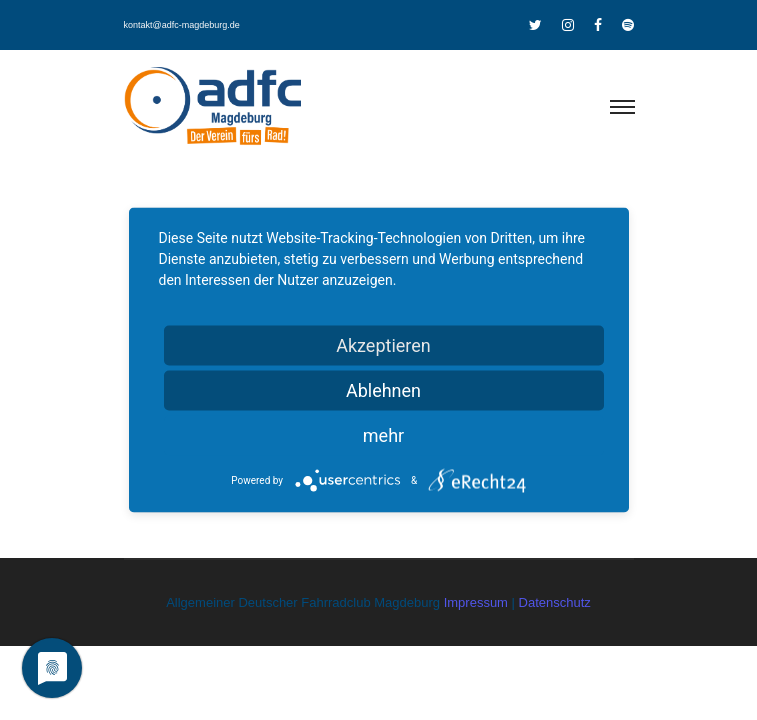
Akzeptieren (383, 345)
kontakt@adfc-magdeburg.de (182, 25)
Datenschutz (555, 602)
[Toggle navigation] (621, 108)
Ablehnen (383, 390)
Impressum (478, 602)
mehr (383, 435)
